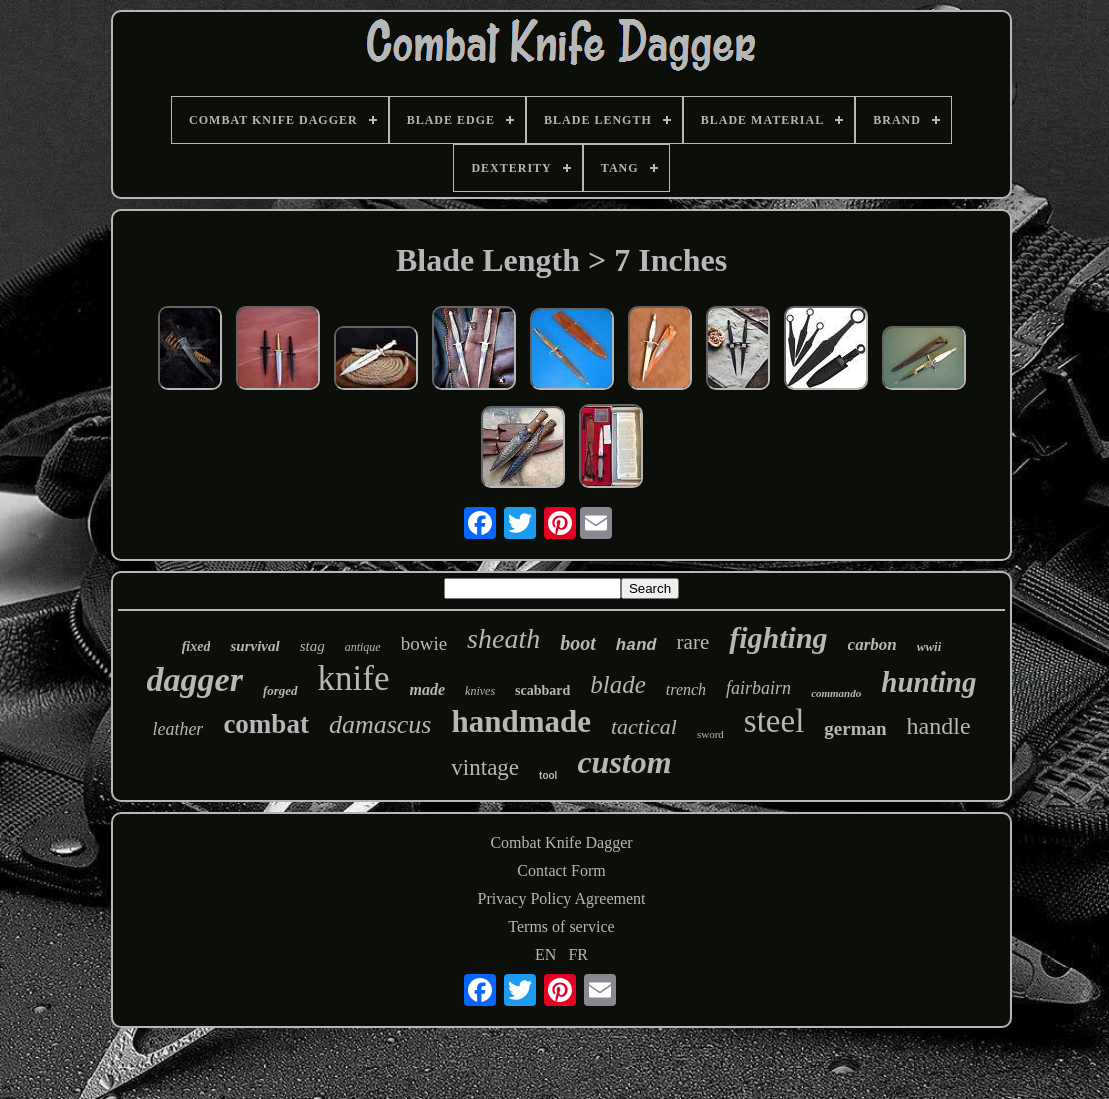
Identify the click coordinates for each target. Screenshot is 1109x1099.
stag (312, 646)
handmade (521, 721)
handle (939, 726)
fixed (196, 646)
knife (354, 678)
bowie (424, 643)
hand (636, 645)
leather (177, 729)
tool (548, 775)
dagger (195, 679)
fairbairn (758, 688)
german (855, 728)
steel (774, 721)
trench (686, 689)
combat (265, 724)
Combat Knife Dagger (561, 842)
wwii (929, 646)
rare (693, 642)
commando (836, 693)
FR (578, 954)
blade (618, 684)
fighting (778, 637)
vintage (485, 767)
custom (624, 762)
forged (280, 690)
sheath (503, 638)
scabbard (542, 690)
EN (545, 954)
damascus (380, 724)
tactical (644, 726)
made (428, 689)
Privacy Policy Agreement (562, 898)
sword (710, 734)
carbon (872, 644)
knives (480, 691)
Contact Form (561, 870)
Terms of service (561, 926)
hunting (928, 682)
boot (578, 643)
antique (363, 647)
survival (254, 646)
